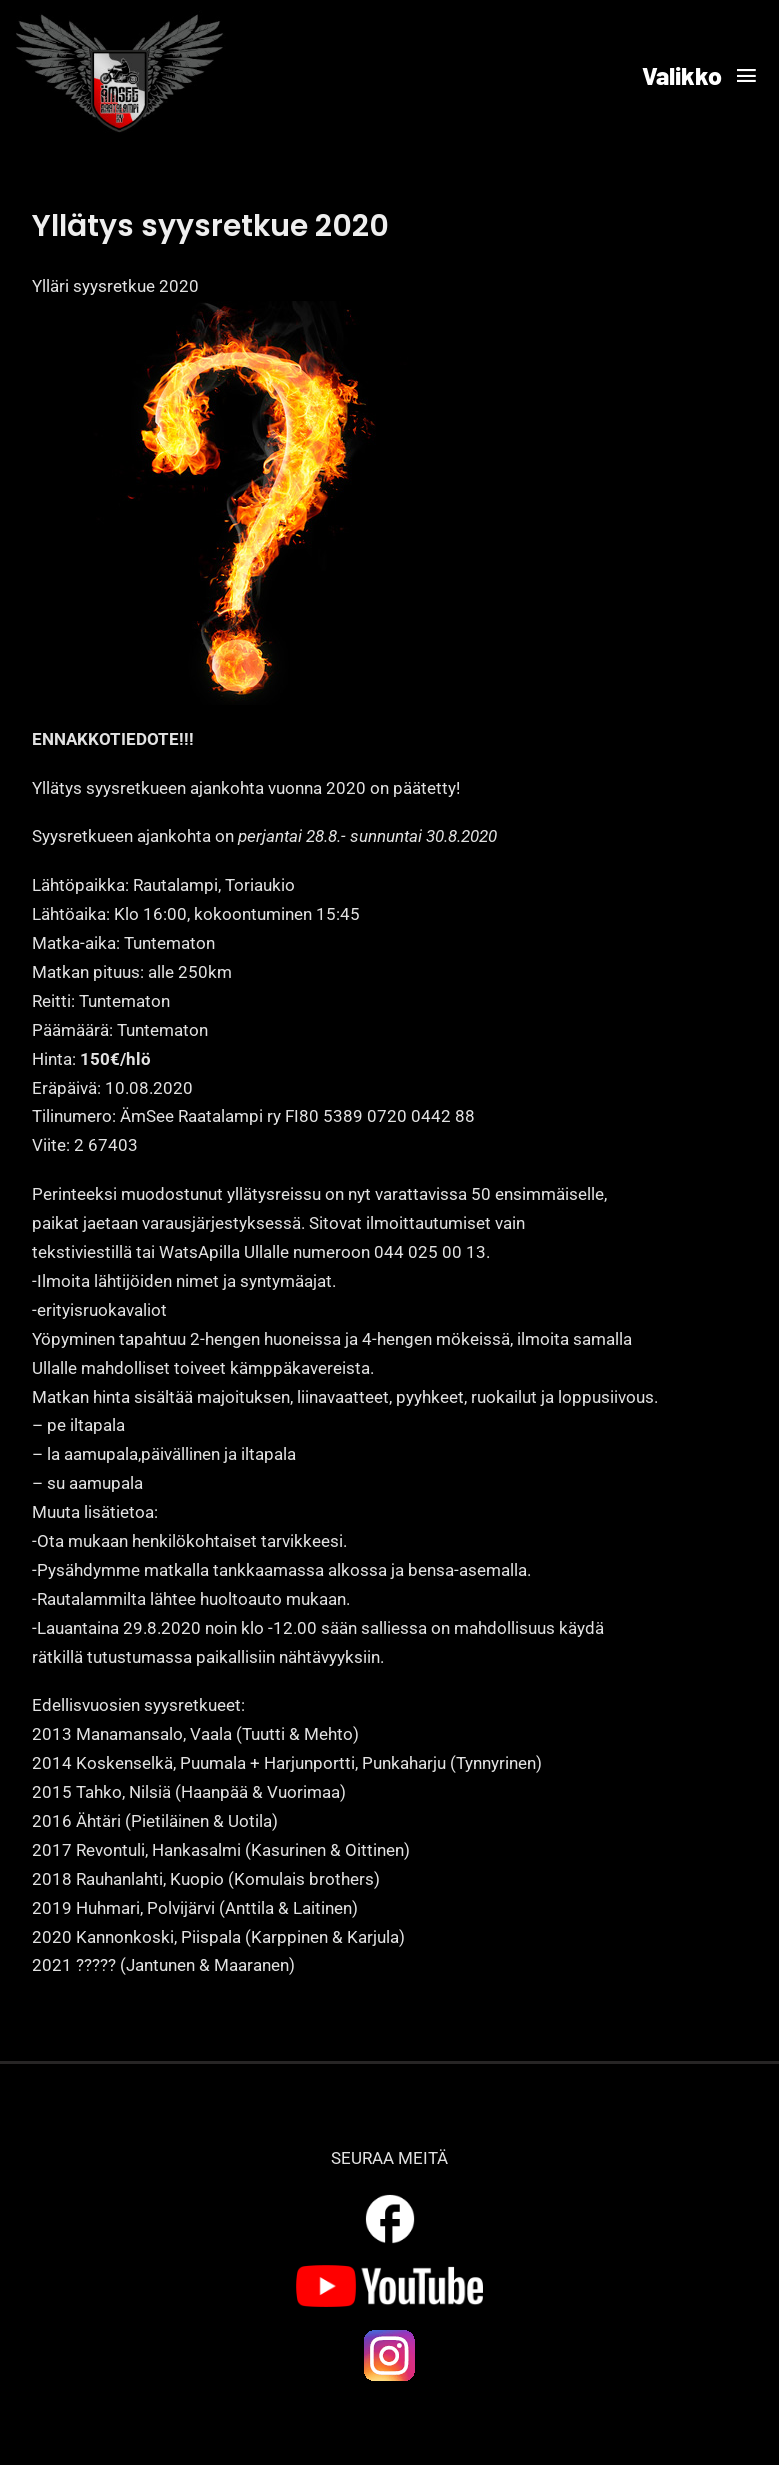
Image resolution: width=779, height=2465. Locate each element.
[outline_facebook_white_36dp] (390, 2198)
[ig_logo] (390, 2335)
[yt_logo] (389, 2273)
